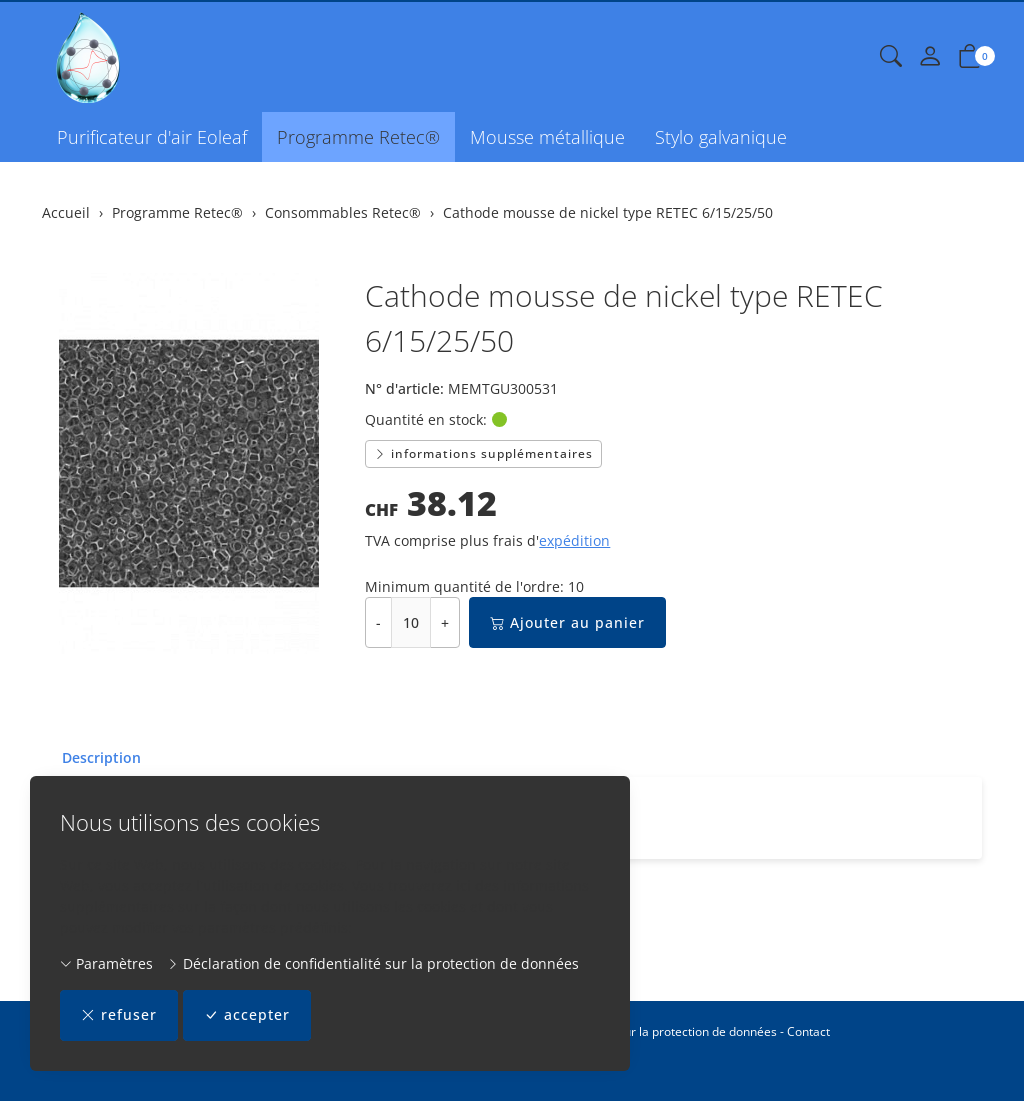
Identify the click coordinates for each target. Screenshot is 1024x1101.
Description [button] (101, 757)
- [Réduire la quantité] (378, 622)
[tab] (91, 758)
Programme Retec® (358, 137)
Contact (808, 1031)
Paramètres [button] (106, 963)
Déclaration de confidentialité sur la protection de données (373, 963)
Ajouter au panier (567, 622)
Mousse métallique (547, 137)
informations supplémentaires (483, 453)
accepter (247, 1015)
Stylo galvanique (721, 137)
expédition (574, 540)
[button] (891, 57)
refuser (119, 1015)
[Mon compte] (930, 57)
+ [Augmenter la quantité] (445, 622)
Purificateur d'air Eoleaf (152, 137)
